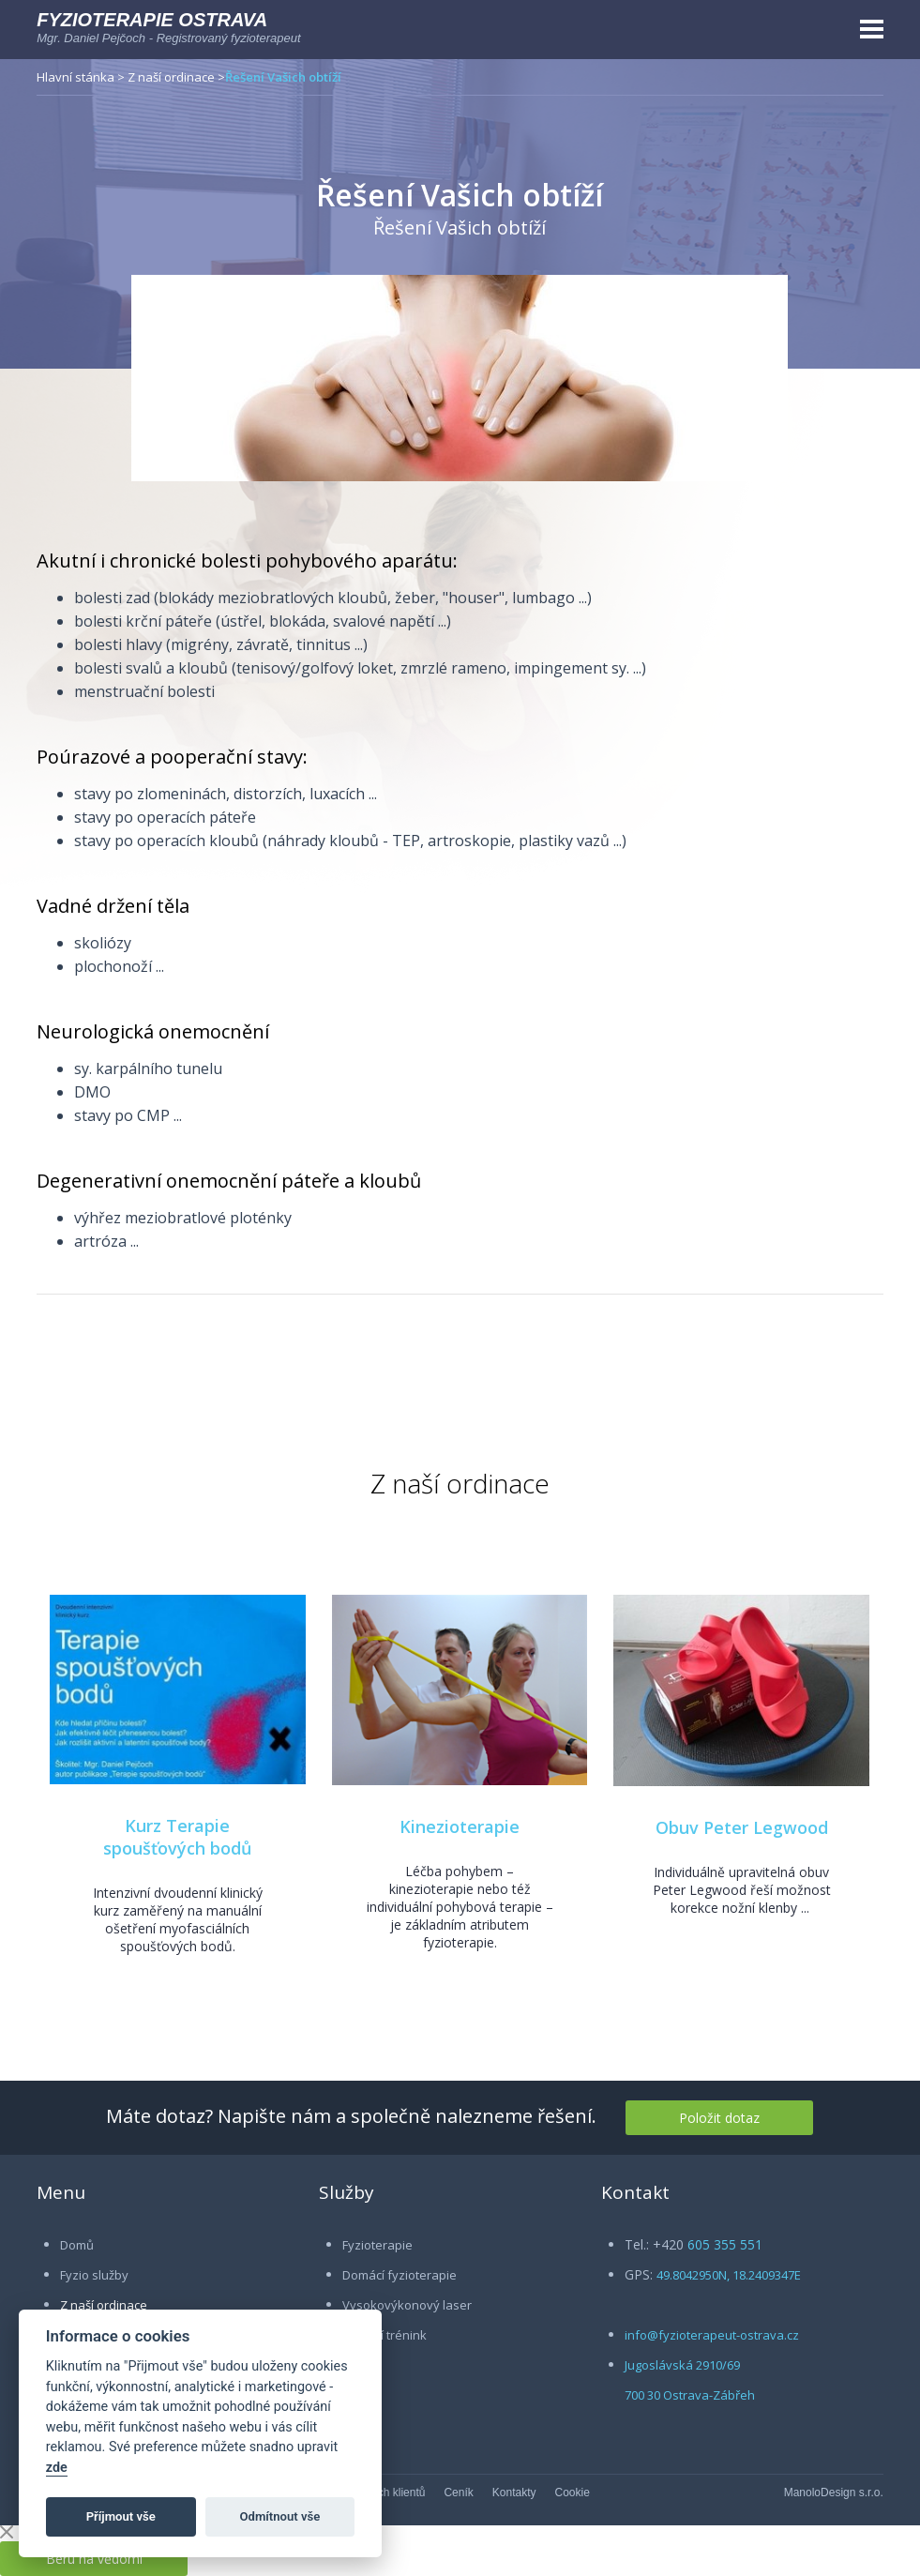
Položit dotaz (719, 2118)
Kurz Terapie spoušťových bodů (177, 1836)
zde (57, 2468)
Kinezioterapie (460, 1826)
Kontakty (514, 2492)
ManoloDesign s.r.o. (833, 2492)
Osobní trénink (384, 2334)
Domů (77, 2244)
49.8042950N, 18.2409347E (728, 2274)
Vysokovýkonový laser (407, 2304)
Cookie (572, 2492)
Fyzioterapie (377, 2244)
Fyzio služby (94, 2274)
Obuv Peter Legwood (742, 1827)
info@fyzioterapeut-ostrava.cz (712, 2334)
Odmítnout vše (280, 2516)
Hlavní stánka (75, 76)
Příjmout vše (121, 2516)
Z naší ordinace (171, 76)
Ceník (458, 2492)
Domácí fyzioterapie (399, 2274)
